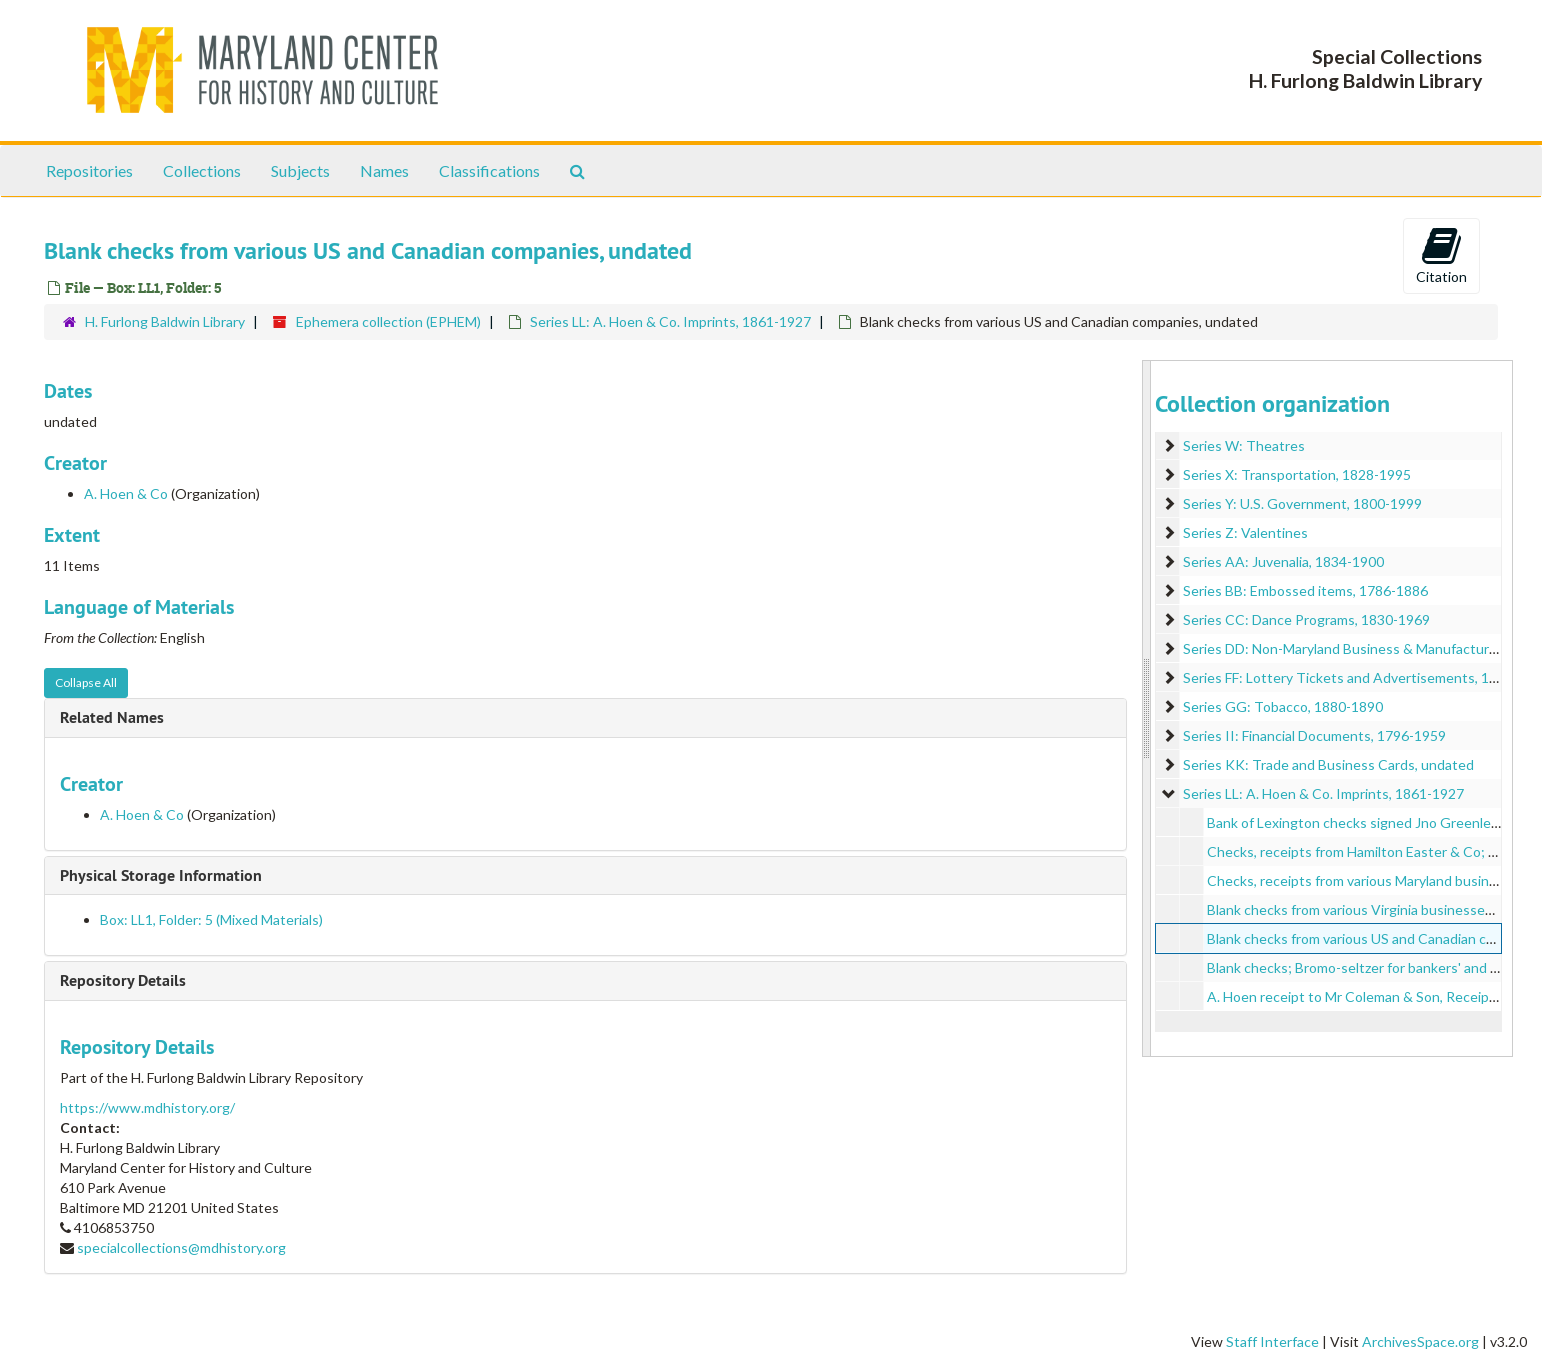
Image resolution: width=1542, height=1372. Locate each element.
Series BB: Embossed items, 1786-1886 (1305, 590)
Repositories (89, 170)
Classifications (489, 170)
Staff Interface (1272, 1341)
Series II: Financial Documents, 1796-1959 (1314, 735)
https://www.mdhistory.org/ (147, 1107)
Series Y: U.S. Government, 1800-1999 (1302, 503)
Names (384, 170)
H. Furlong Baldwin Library (165, 321)
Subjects (300, 170)
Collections (202, 170)
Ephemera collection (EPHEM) (388, 321)
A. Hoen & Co (126, 493)
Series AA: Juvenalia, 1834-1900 (1283, 561)
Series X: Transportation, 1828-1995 (1297, 474)
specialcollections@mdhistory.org (181, 1247)
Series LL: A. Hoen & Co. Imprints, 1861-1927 (670, 321)
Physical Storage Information (161, 875)
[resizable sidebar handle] (1147, 708)
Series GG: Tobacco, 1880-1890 (1283, 706)
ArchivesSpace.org (1420, 1341)
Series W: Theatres (1244, 445)
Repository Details (123, 980)
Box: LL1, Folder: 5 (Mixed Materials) (211, 919)
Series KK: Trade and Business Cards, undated (1328, 764)
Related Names (112, 717)
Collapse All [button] (86, 682)
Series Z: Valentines (1245, 532)
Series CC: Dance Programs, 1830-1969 (1306, 619)
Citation (1441, 255)
